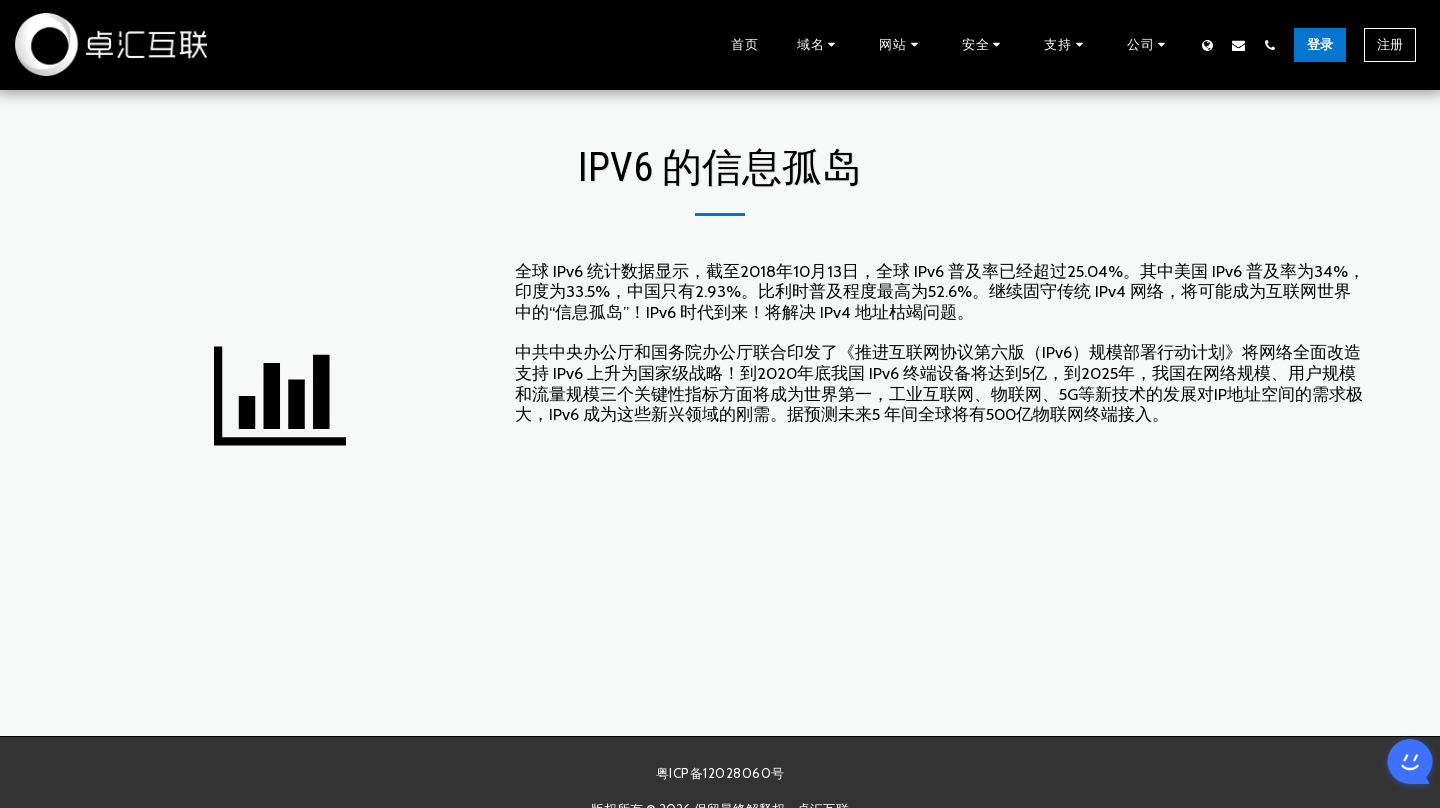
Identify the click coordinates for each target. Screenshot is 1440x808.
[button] (819, 45)
